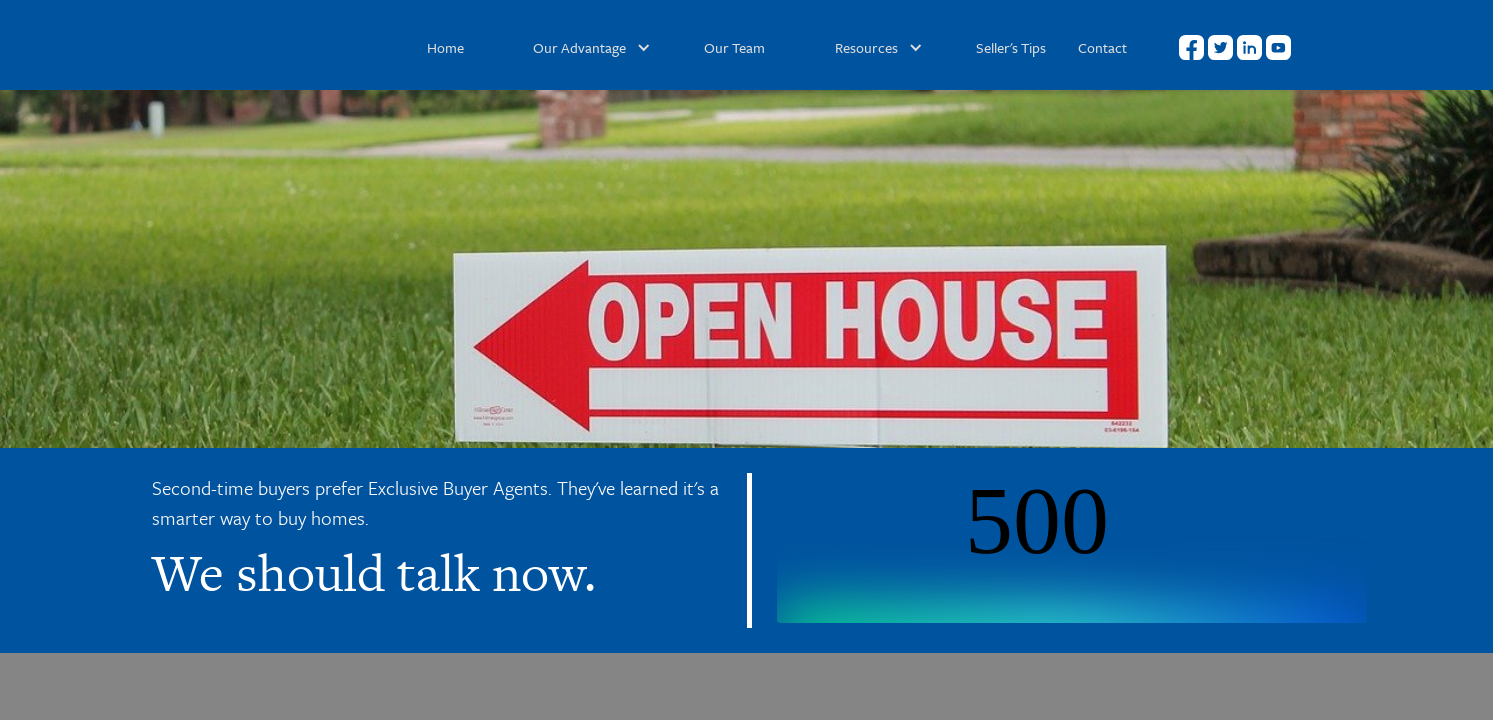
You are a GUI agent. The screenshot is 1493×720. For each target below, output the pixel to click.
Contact (1102, 47)
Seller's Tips (1011, 47)
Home (445, 47)
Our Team (734, 47)
